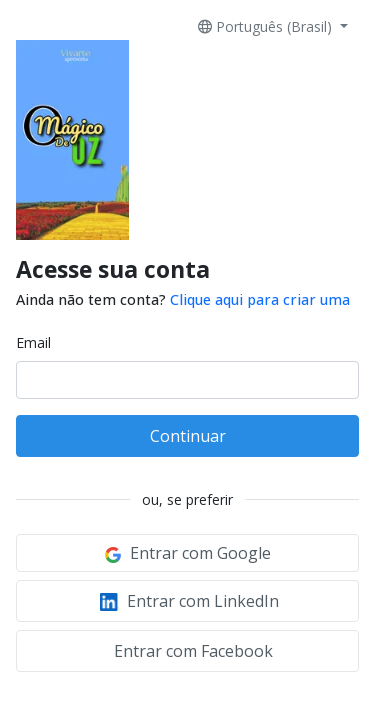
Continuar (188, 436)
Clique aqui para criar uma (260, 299)
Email (33, 342)
